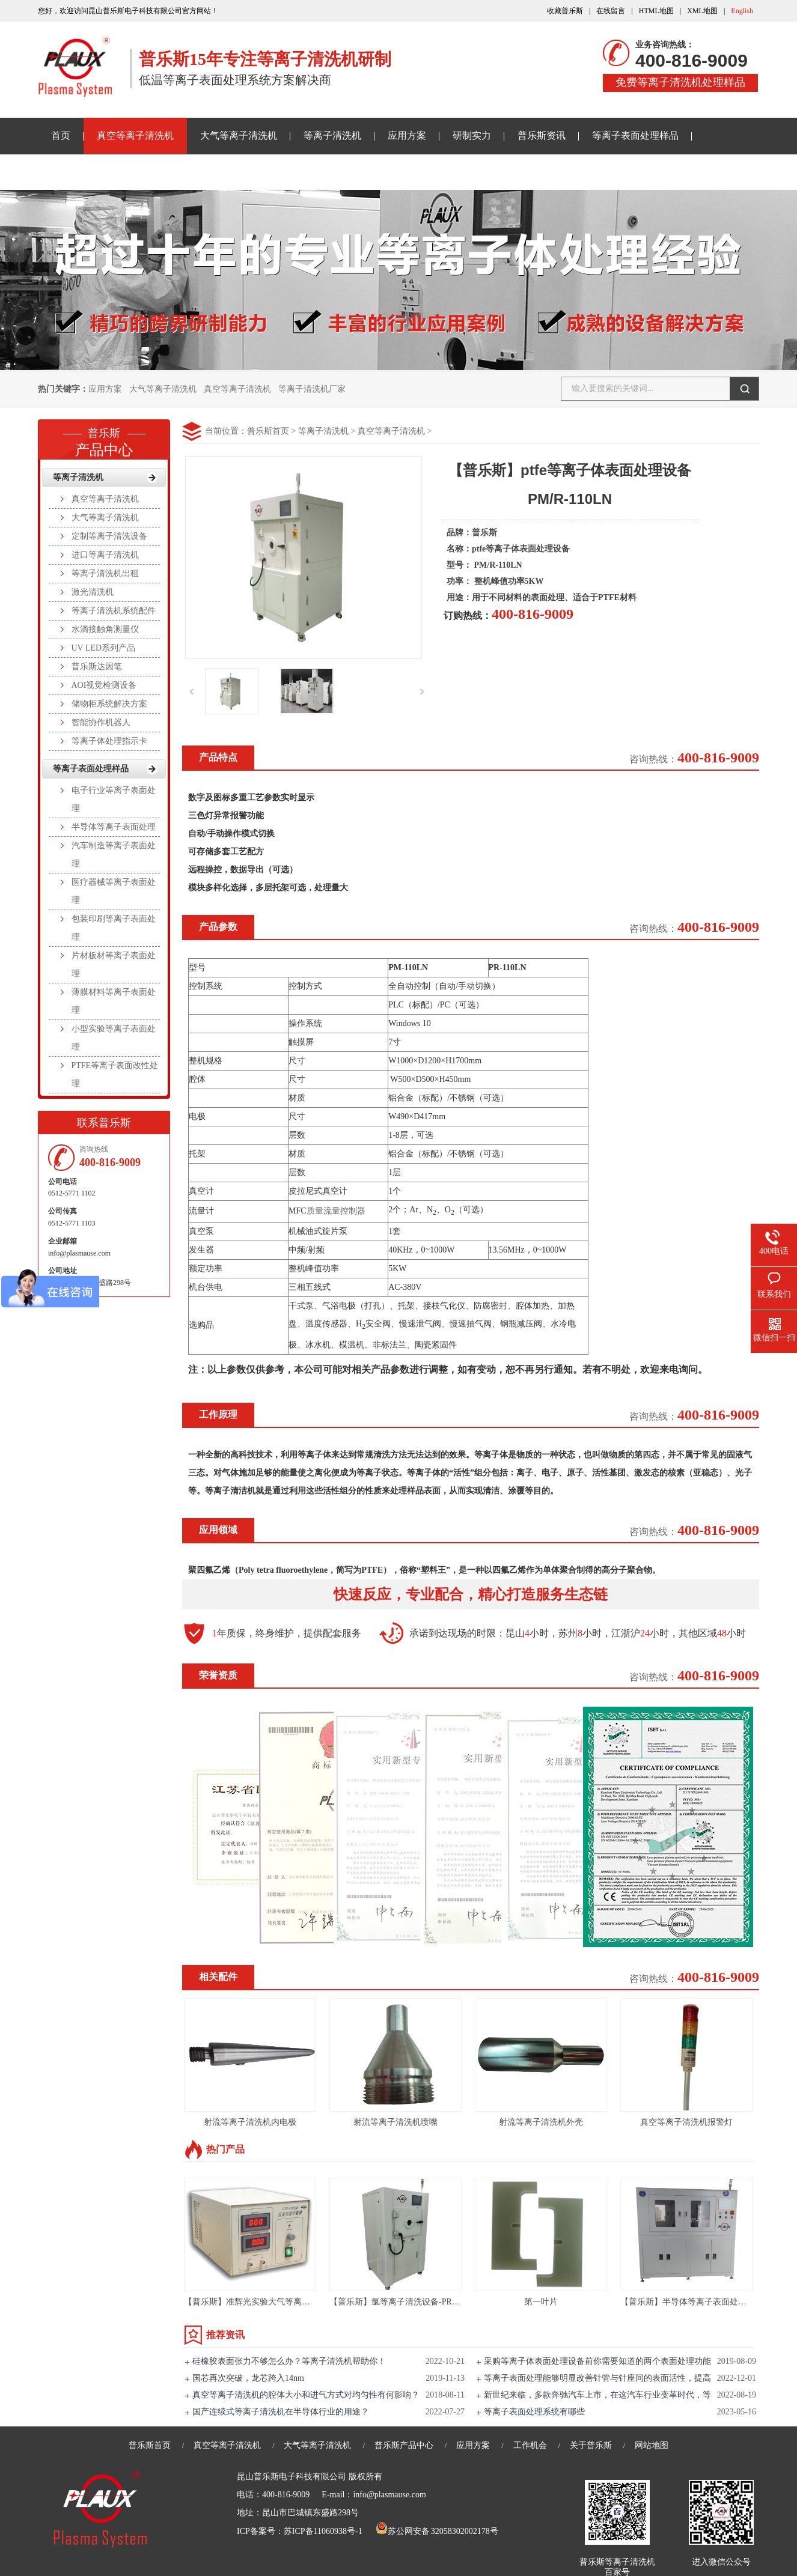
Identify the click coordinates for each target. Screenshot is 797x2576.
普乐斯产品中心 (403, 2445)
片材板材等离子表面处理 (114, 964)
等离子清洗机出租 (105, 573)
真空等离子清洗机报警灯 (686, 2122)
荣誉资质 (218, 1675)
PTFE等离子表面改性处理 (115, 1074)
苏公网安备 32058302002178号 (437, 2531)
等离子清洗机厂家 (312, 388)
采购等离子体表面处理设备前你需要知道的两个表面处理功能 (597, 2361)
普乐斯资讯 (542, 135)
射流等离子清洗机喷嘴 (395, 2122)
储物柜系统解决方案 (109, 703)
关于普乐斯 (75, 171)
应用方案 (407, 135)
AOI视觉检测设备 (104, 685)
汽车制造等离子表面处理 (114, 854)
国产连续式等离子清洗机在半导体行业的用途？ (280, 2411)
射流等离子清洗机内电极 (250, 2122)
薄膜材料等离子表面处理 (114, 1001)
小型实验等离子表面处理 (114, 1037)
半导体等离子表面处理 (114, 826)
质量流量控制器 (336, 1210)
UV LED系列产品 (104, 647)
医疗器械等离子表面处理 (114, 891)
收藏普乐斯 (565, 11)
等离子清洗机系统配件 (114, 610)
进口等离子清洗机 (105, 554)
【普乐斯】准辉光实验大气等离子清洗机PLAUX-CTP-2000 (293, 2301)
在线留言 (610, 11)
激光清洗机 (93, 592)
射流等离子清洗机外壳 (541, 2122)
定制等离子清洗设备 (109, 536)
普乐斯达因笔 (97, 666)
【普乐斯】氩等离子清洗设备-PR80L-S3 (403, 2301)
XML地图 (702, 11)
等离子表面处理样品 (635, 135)
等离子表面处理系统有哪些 (534, 2411)
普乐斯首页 (268, 431)
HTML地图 (656, 11)
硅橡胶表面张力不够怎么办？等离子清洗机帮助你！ (289, 2361)
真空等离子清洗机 (135, 135)
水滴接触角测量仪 (105, 629)
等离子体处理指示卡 (109, 741)
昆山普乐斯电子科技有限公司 (291, 2476)
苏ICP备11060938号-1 (323, 2531)
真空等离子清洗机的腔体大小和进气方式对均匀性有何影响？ (306, 2394)
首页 (60, 135)
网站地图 (651, 2445)
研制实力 (472, 135)
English (742, 11)
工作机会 (530, 2445)
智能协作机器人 (101, 722)
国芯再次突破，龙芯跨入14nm (248, 2378)
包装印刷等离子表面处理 (114, 927)
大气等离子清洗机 (238, 135)
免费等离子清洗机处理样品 (680, 82)
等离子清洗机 (332, 135)
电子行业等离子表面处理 (114, 799)
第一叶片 (541, 2301)
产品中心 (104, 438)
